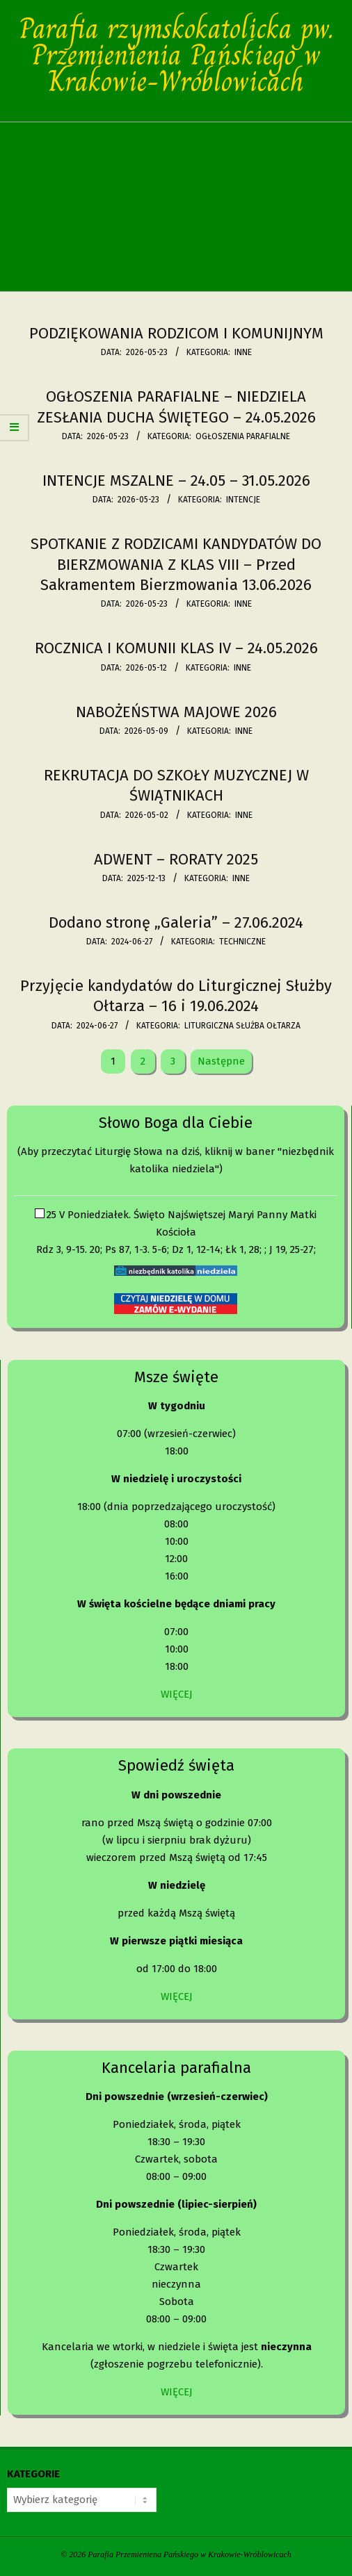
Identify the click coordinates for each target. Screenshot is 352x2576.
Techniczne (242, 941)
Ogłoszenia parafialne (242, 436)
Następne (221, 1061)
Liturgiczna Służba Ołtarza (242, 1026)
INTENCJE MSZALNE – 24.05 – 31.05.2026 (176, 480)
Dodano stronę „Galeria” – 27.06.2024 (176, 922)
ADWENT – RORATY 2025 (176, 859)
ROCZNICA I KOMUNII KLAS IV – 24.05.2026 (176, 648)
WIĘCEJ (177, 1694)
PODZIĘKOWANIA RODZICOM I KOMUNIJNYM (176, 333)
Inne (243, 352)
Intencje (243, 499)
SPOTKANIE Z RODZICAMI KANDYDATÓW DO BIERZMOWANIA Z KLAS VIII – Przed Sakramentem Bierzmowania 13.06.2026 (176, 564)
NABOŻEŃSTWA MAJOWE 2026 (176, 712)
